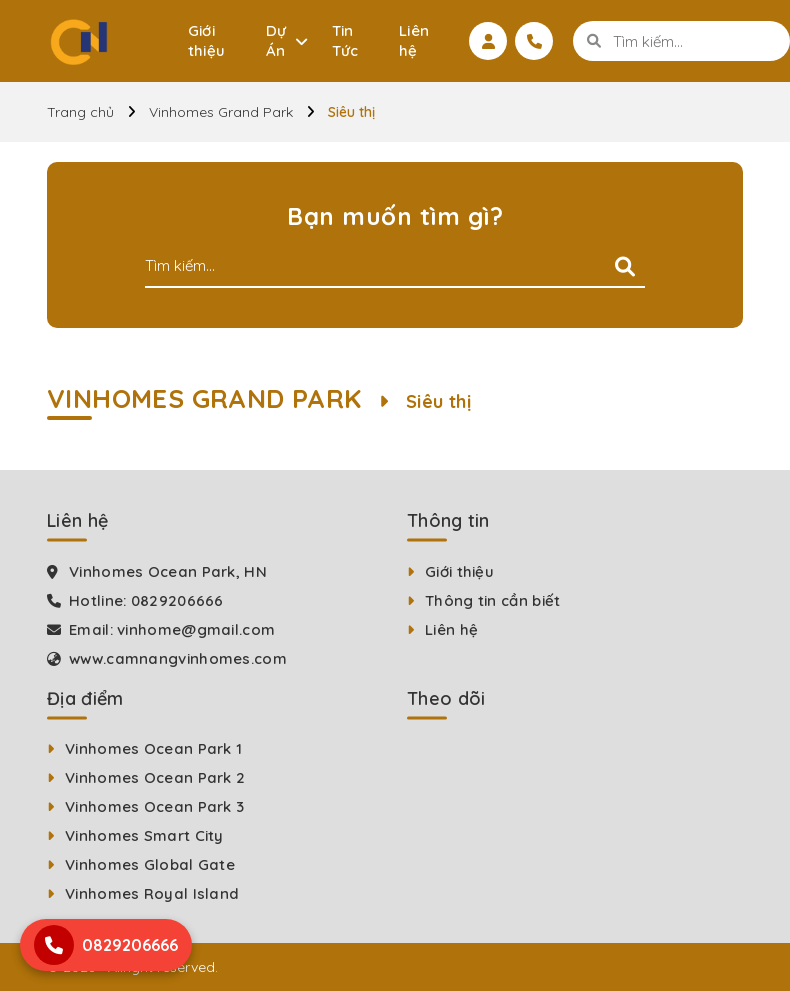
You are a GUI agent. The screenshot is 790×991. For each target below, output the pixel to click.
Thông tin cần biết (492, 600)
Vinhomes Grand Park (221, 112)
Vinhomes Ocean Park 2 (155, 777)
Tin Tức (345, 40)
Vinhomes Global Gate (150, 864)
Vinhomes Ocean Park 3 (154, 806)
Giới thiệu (207, 40)
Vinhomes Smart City (144, 835)
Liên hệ (414, 40)
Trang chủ (80, 112)
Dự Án (276, 40)
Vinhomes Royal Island (152, 893)
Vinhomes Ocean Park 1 (153, 748)
